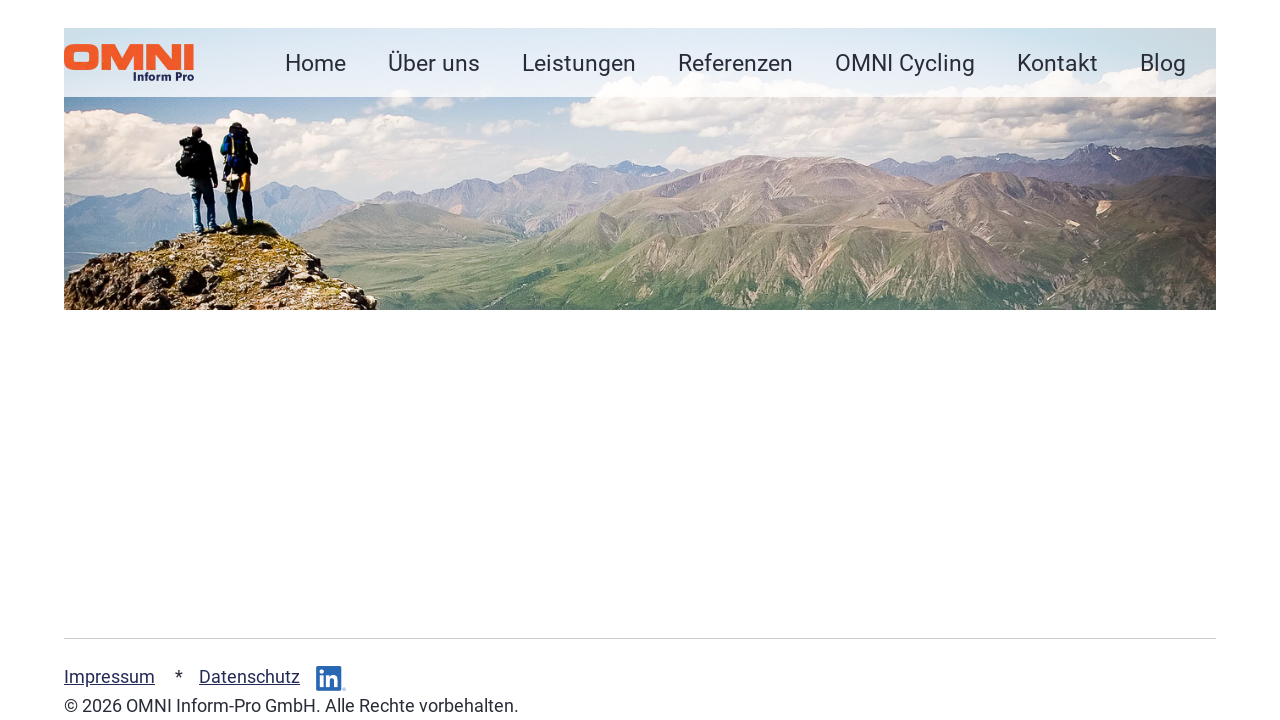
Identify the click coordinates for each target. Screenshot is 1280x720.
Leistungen (579, 63)
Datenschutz (249, 677)
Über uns (434, 63)
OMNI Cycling (905, 63)
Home (315, 63)
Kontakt (1057, 63)
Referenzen (735, 63)
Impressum (109, 677)
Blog (1163, 63)
